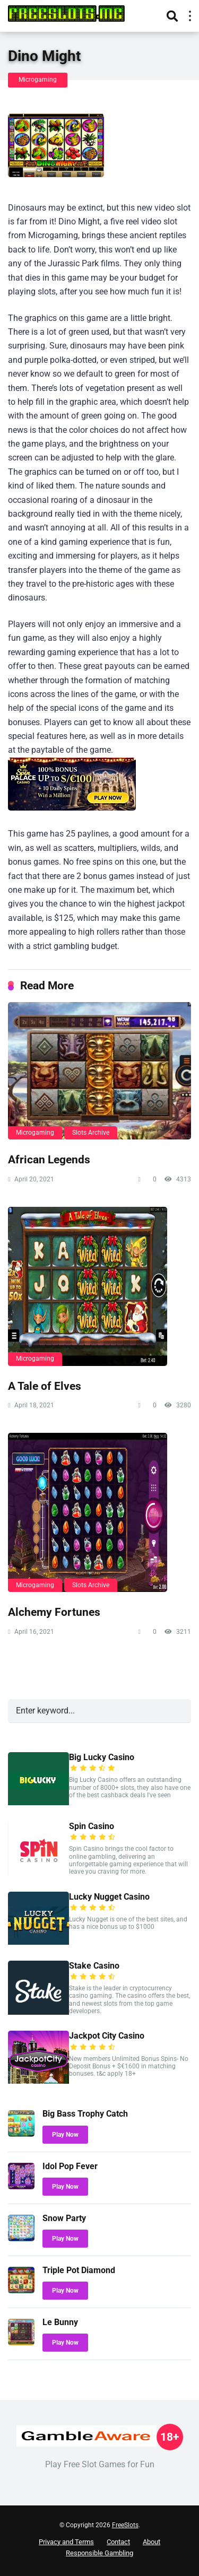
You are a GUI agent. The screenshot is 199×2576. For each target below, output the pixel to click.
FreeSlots (125, 2525)
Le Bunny (60, 2322)
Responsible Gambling (99, 2553)
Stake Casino (94, 1966)
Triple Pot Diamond (78, 2270)
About (151, 2542)
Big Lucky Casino (101, 1757)
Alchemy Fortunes (54, 1611)
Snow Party (64, 2218)
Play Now (65, 2134)
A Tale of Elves (44, 1386)
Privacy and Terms (66, 2542)
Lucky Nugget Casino (109, 1897)
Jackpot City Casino (106, 2036)
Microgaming (38, 79)
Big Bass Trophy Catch (85, 2114)
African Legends (49, 1159)
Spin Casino (91, 1826)
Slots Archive (90, 1132)
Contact (118, 2542)
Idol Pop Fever (70, 2166)
